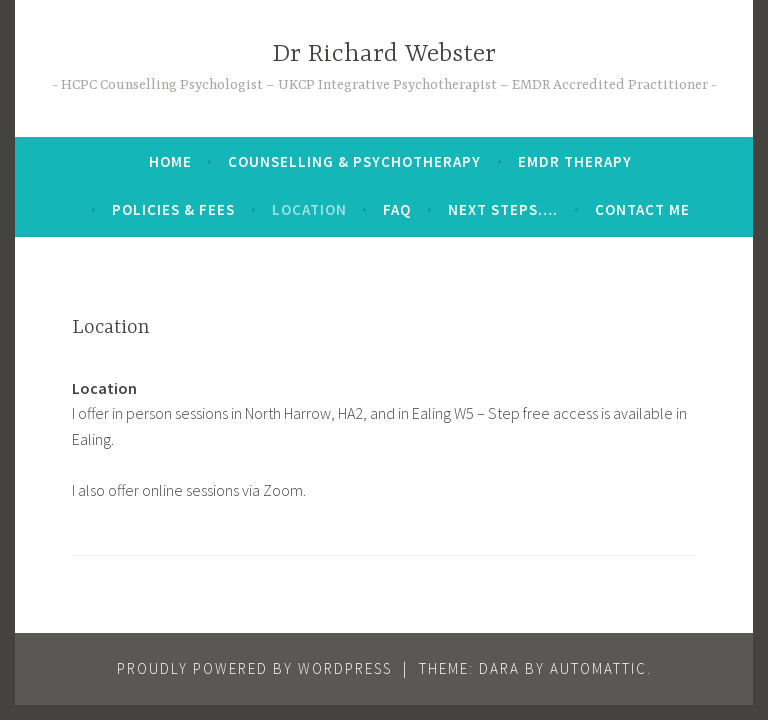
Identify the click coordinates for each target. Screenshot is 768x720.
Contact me (642, 209)
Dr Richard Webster (384, 54)
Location (309, 209)
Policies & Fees (173, 209)
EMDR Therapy (575, 161)
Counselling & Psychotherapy (354, 161)
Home (170, 161)
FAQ (397, 209)
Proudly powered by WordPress (254, 668)
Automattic (598, 668)
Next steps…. (503, 209)
